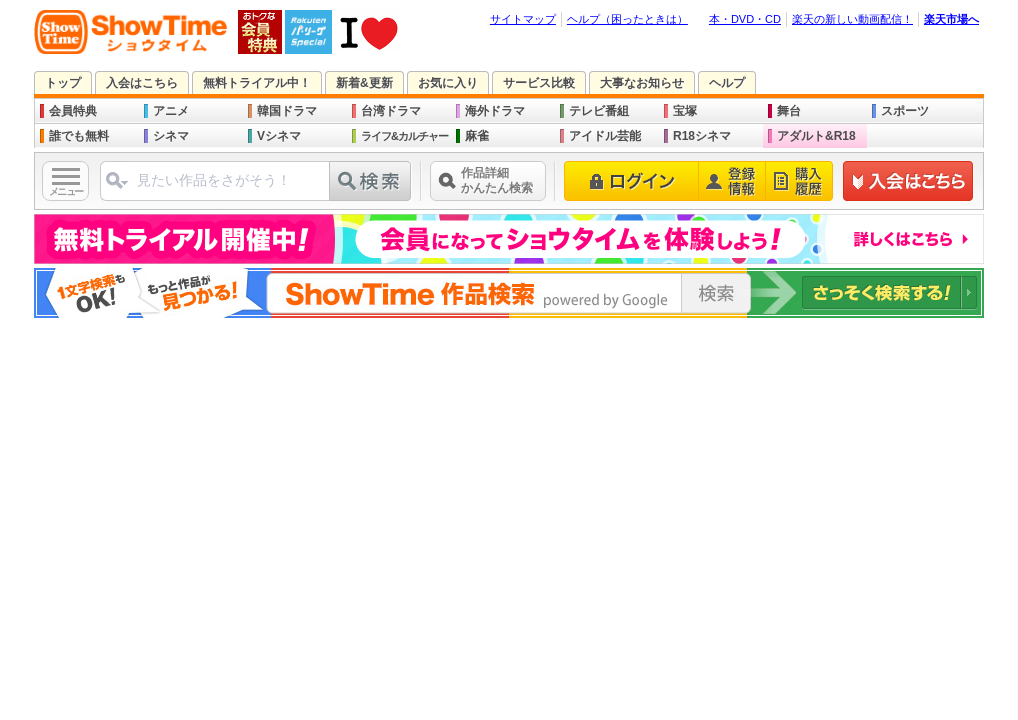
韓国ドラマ (287, 111)
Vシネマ (279, 136)
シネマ (171, 136)
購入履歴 (799, 181)
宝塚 (685, 111)
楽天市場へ (951, 19)
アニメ (171, 111)
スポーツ (905, 111)
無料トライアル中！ (257, 83)
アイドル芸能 (605, 136)
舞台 (789, 111)
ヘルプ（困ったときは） (627, 19)
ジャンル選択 (116, 188)
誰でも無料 (79, 136)
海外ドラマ (495, 111)
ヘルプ (727, 83)
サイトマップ (523, 19)
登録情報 (732, 181)
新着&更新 (364, 83)
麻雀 (477, 136)
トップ (63, 83)
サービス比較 (539, 83)
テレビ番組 (599, 111)
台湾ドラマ (391, 111)
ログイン (631, 181)
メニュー (66, 191)
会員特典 (73, 111)
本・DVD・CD (745, 19)
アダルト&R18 (816, 136)
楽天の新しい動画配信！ (852, 19)
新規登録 (908, 181)
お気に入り (448, 83)
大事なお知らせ (642, 83)
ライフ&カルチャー (404, 136)
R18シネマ (702, 136)
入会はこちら (142, 83)
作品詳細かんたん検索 (497, 180)
